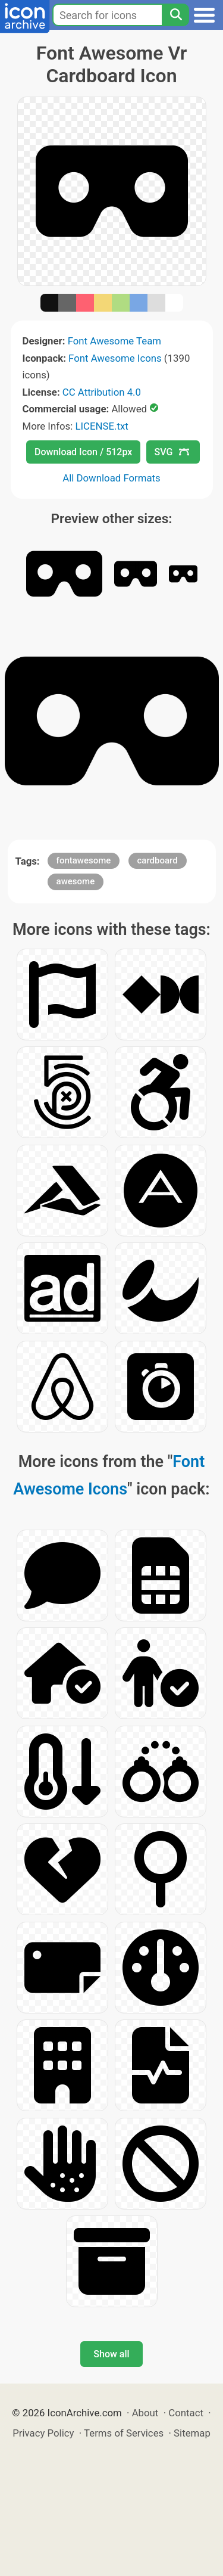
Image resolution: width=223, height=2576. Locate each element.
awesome (75, 881)
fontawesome (83, 860)
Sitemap (192, 2433)
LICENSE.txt (101, 426)
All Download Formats (111, 478)
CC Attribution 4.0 (101, 392)
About (145, 2413)
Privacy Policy (43, 2433)
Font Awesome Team (114, 341)
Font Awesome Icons (115, 358)
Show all (111, 2354)
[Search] (175, 15)
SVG (172, 452)
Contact (185, 2413)
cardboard (157, 860)
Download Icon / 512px (83, 452)
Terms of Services (124, 2433)
